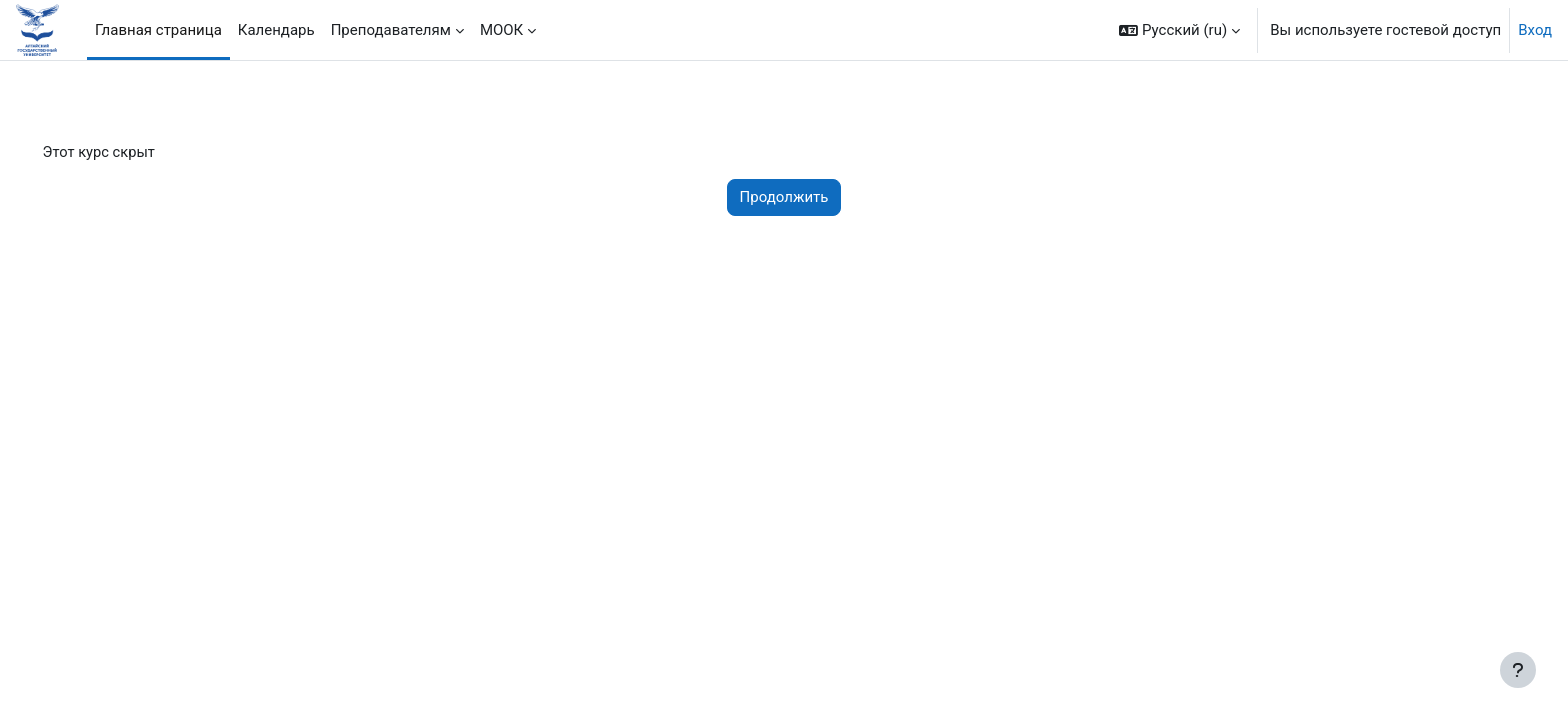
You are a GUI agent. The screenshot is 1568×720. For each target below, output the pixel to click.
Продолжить (784, 198)
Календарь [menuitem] (276, 30)
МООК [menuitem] (501, 30)
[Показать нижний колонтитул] (1518, 670)
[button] (1179, 30)
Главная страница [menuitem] (158, 30)
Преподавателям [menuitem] (391, 30)
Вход (1535, 30)
